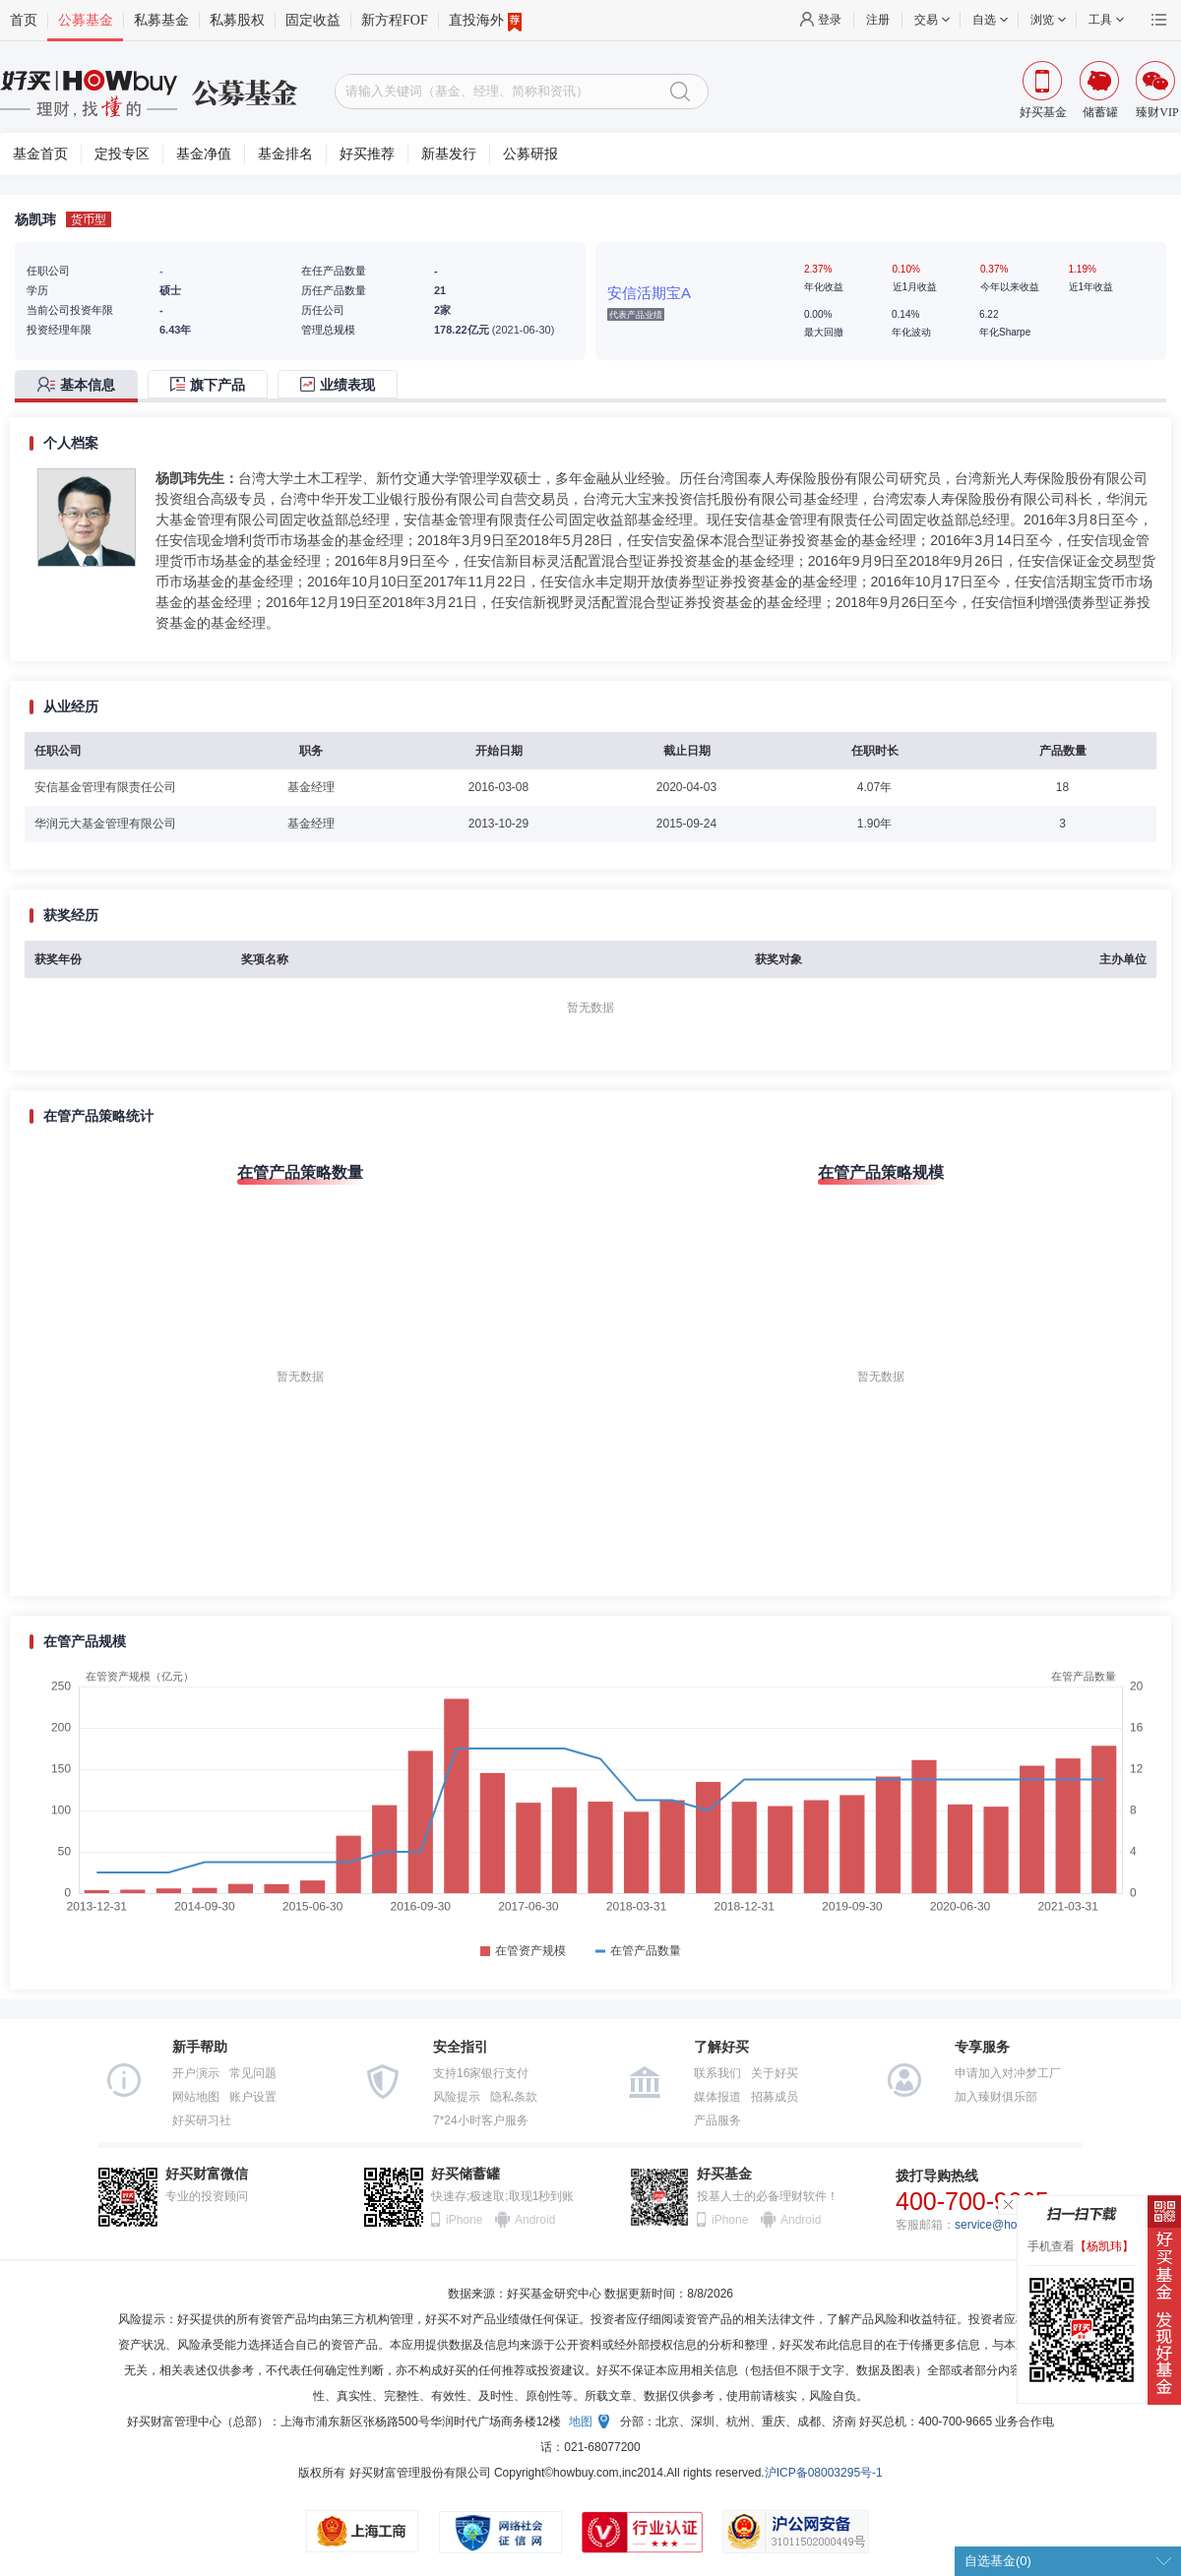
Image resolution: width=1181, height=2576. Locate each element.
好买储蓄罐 (465, 2174)
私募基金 (161, 20)
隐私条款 (513, 2097)
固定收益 (313, 20)
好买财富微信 (206, 2174)
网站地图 (195, 2097)
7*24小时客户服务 (480, 2120)
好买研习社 (201, 2120)
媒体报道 (717, 2097)
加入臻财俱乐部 (996, 2097)
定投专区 (122, 154)
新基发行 (448, 154)
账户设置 (253, 2097)
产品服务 (717, 2120)
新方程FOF (394, 20)
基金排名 (285, 154)
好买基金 (724, 2174)
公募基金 (85, 20)
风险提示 (456, 2097)
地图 (580, 2421)
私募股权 (237, 20)
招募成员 (774, 2097)
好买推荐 (367, 154)
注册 (878, 20)
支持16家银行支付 (480, 2073)
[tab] (81, 386)
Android (534, 2220)
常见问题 (253, 2073)
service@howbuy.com (1012, 2225)
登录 (829, 20)
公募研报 (530, 154)
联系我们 (717, 2073)
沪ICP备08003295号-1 (824, 2473)
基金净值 (203, 154)
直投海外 (485, 21)
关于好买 (774, 2073)
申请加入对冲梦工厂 (1008, 2073)
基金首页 (40, 154)
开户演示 (195, 2073)
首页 (23, 20)
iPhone (464, 2220)
